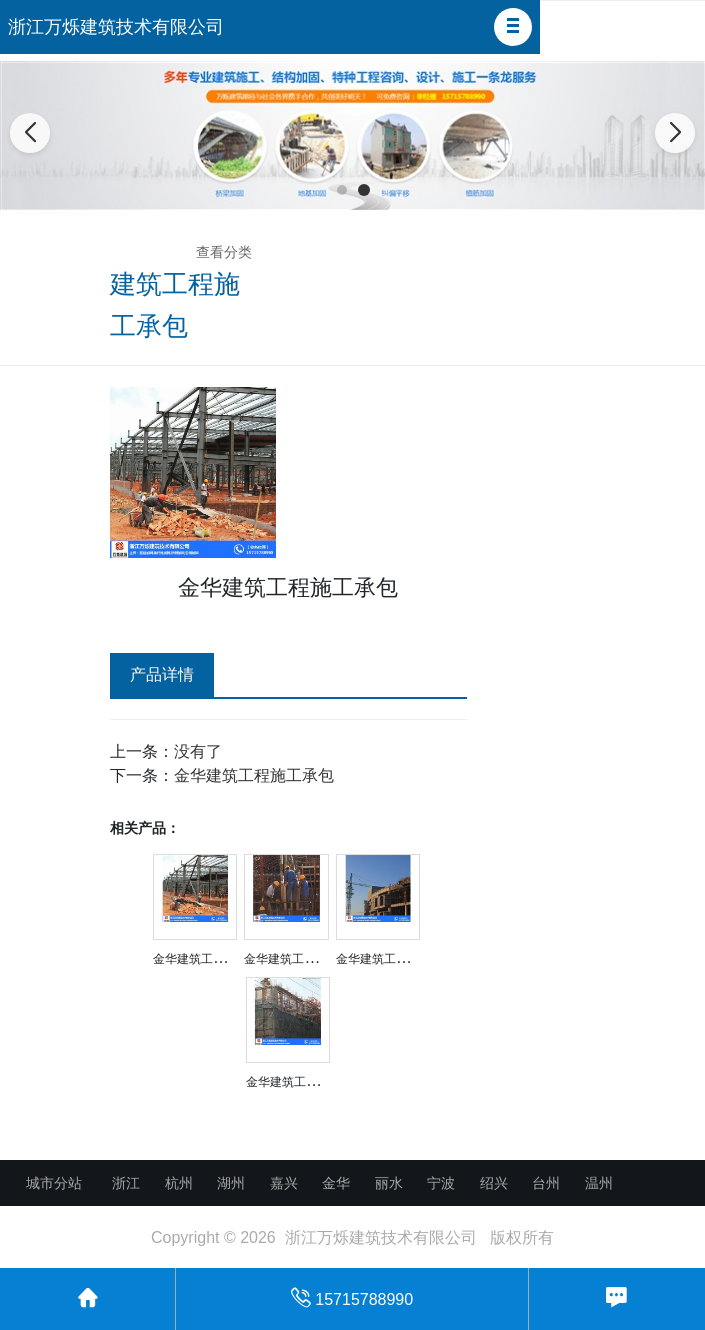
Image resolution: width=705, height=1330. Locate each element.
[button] (513, 27)
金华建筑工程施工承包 (254, 775)
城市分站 (54, 1183)
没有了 (198, 751)
